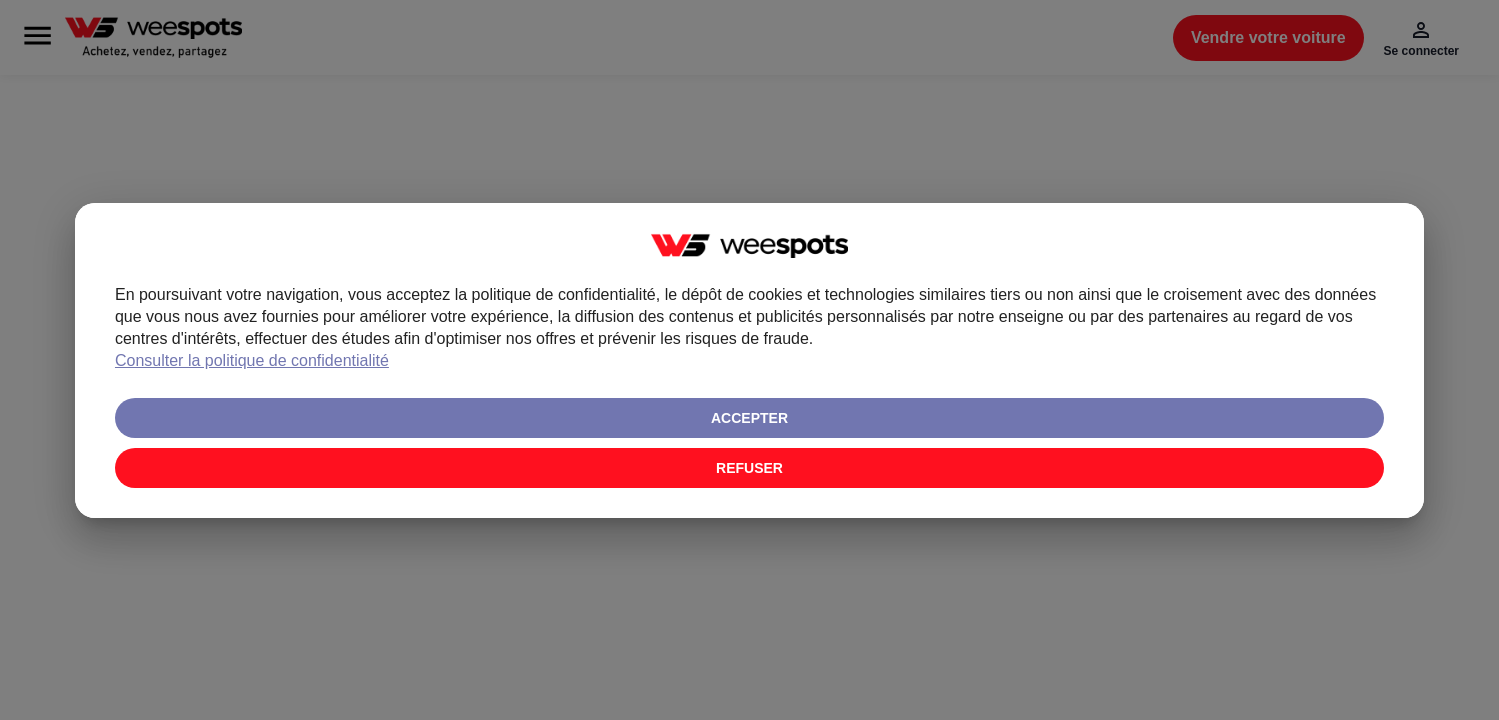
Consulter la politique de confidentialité (695, 426)
